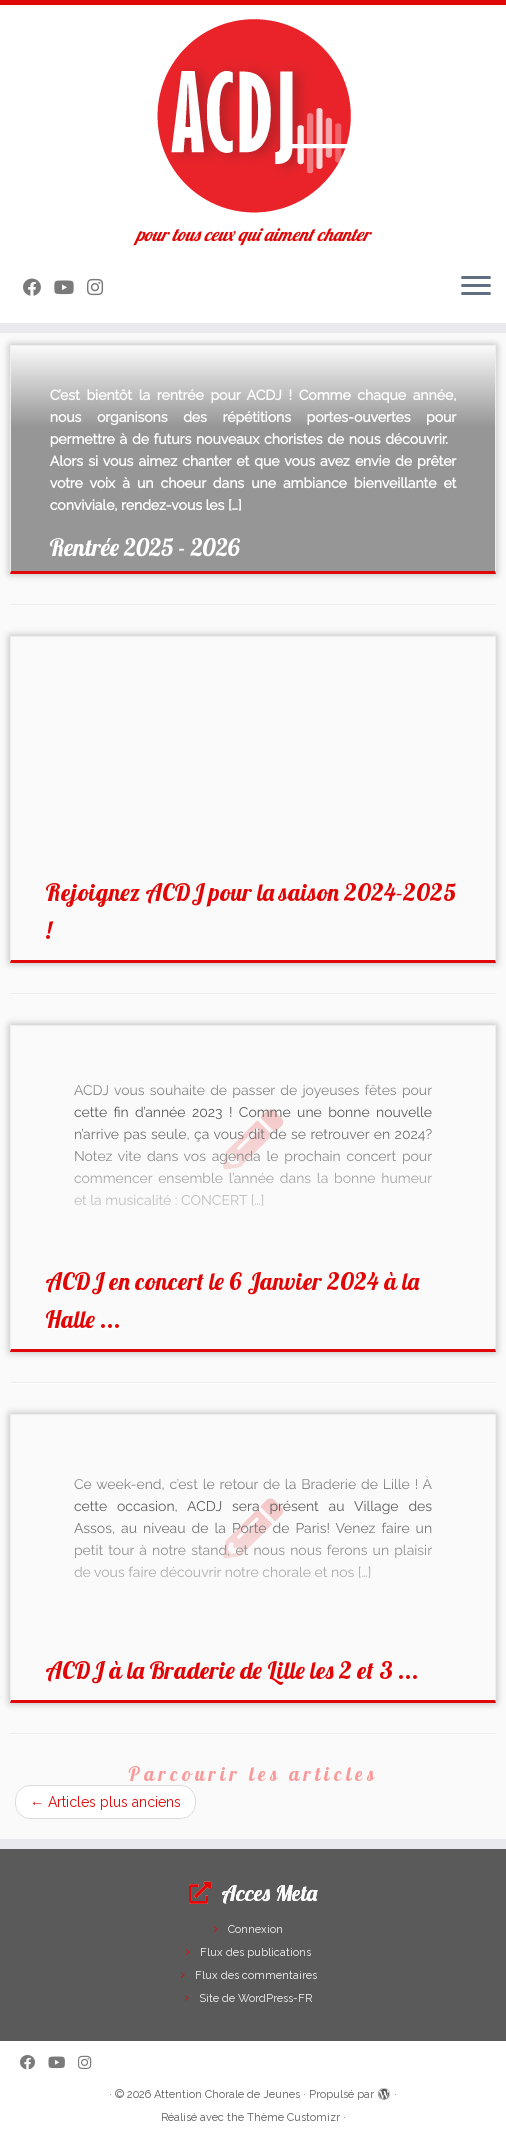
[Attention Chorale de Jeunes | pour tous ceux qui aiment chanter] (253, 115)
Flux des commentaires (256, 1975)
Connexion (255, 1929)
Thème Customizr (293, 2117)
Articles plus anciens (105, 1802)
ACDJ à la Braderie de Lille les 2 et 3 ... (232, 1670)
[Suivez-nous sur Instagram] (101, 287)
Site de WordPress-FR (255, 1998)
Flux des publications (255, 1952)
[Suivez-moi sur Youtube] (70, 287)
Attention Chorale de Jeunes (227, 2094)
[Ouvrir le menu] (476, 287)
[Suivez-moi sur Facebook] (38, 287)
